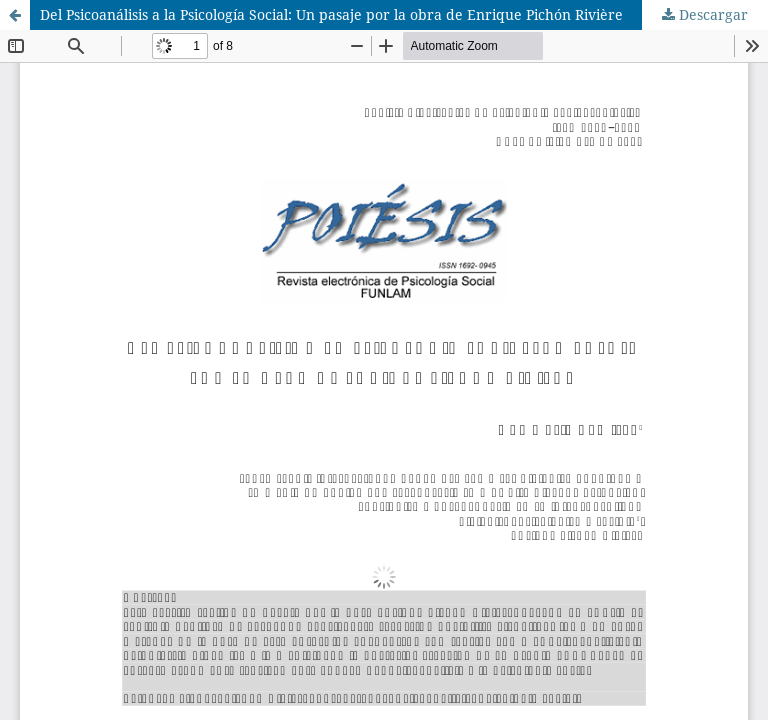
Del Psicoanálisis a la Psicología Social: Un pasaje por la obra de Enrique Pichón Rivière (331, 14)
